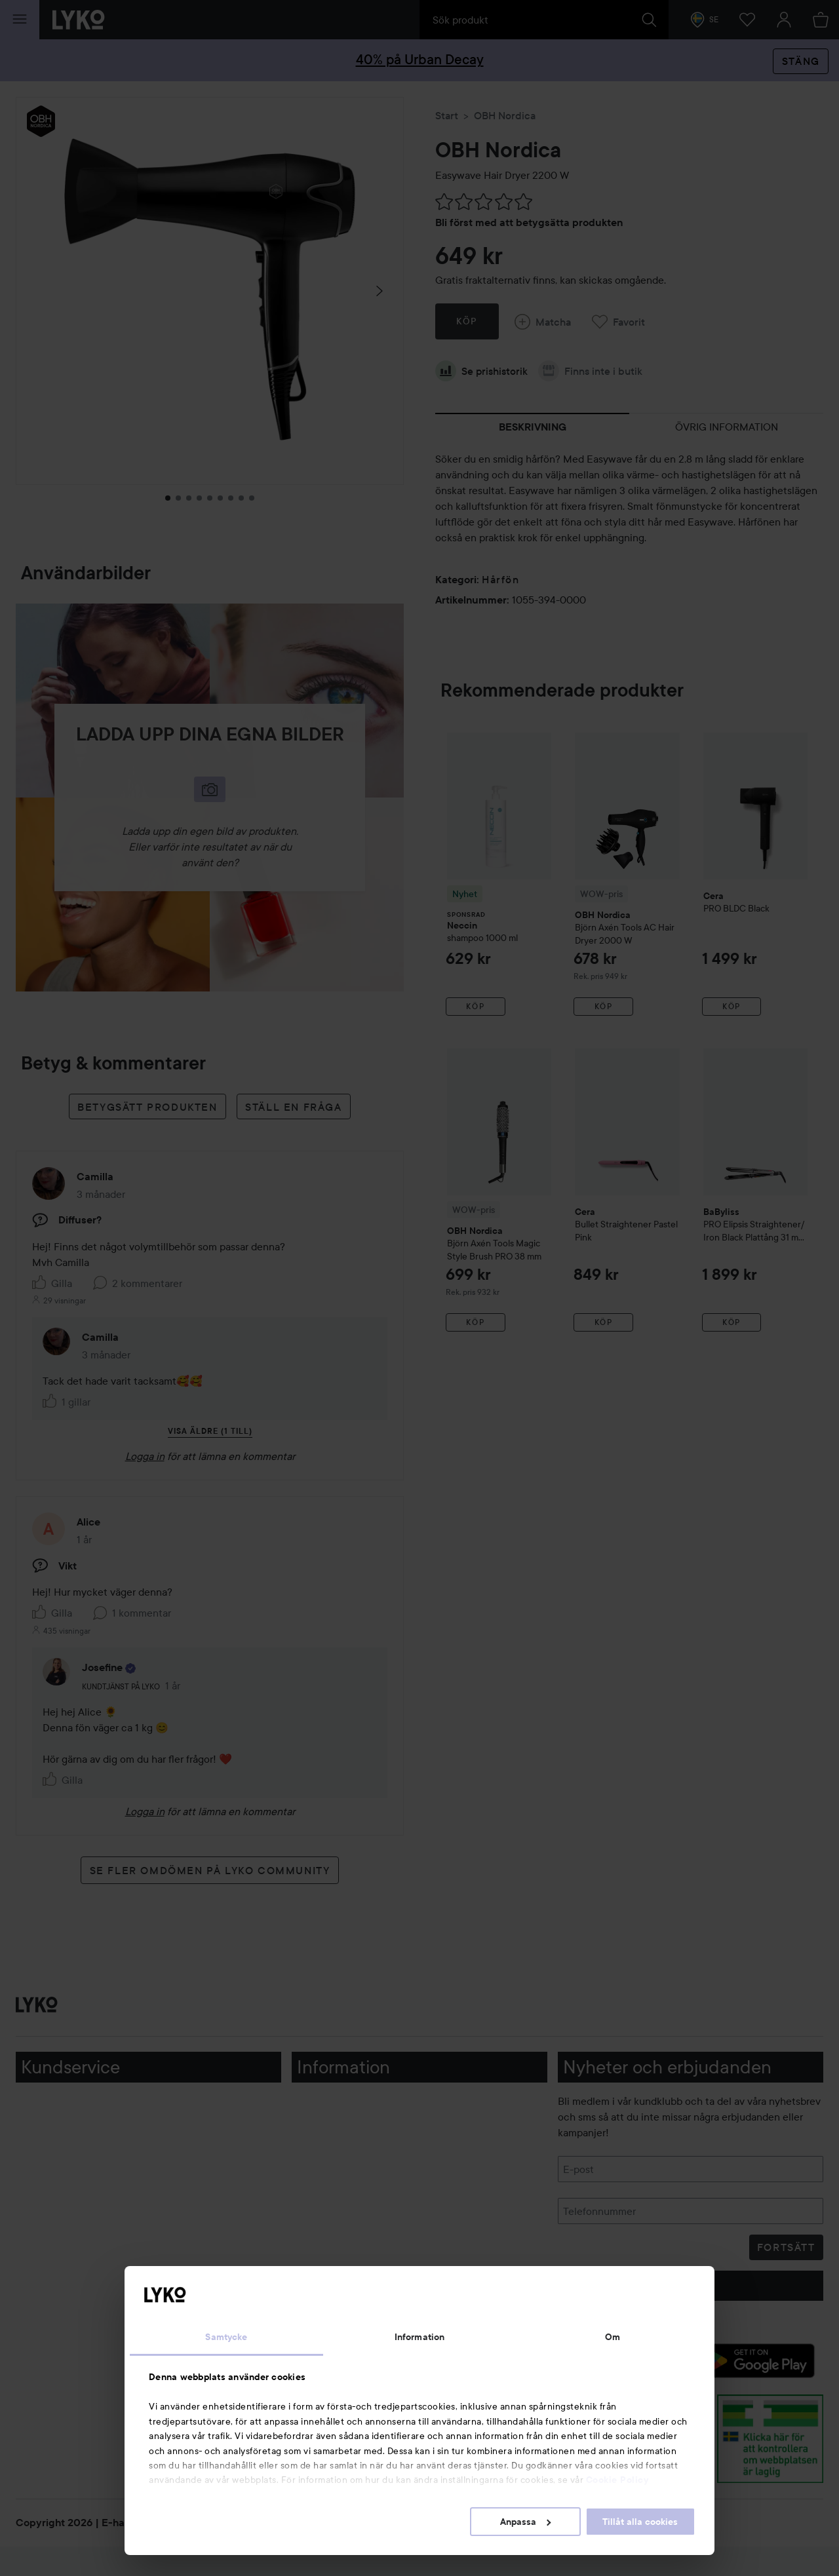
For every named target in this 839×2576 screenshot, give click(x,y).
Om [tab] (612, 2337)
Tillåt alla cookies (640, 2521)
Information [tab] (419, 2337)
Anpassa (525, 2521)
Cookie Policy (617, 2479)
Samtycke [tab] (226, 2337)
